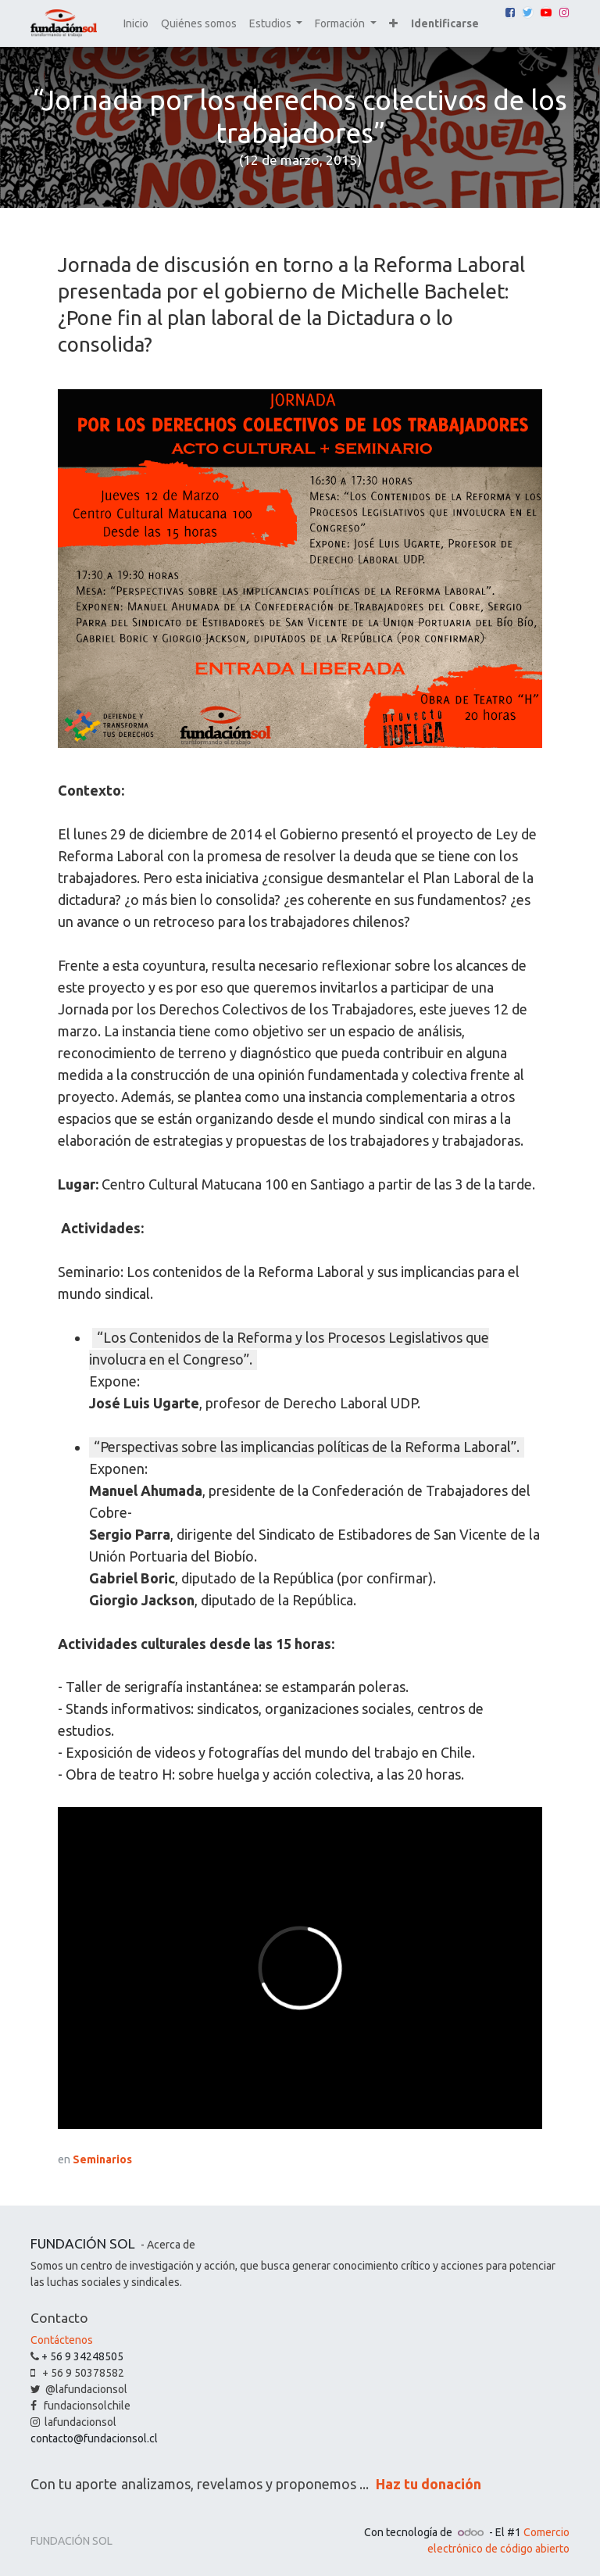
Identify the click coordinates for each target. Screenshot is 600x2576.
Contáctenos (61, 2340)
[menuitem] (136, 23)
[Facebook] (510, 12)
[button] (393, 23)
